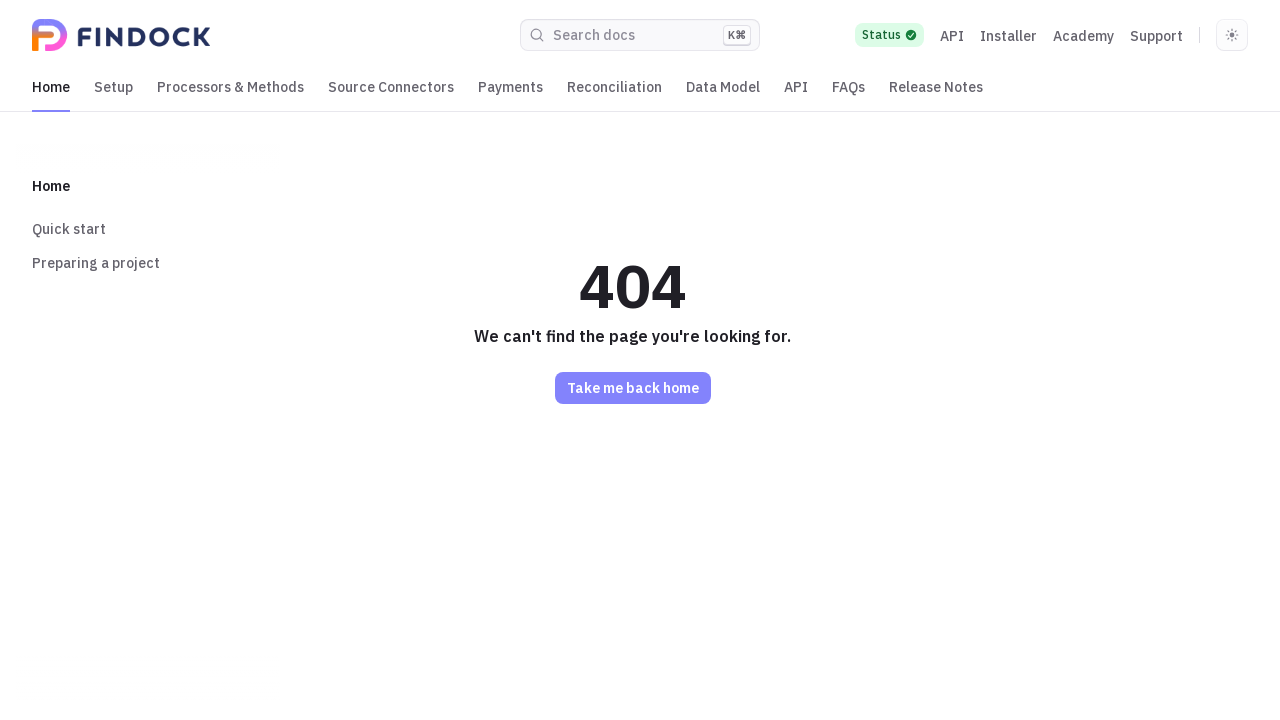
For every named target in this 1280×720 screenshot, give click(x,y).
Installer (1008, 36)
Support (1156, 36)
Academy (1083, 36)
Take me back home (633, 388)
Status (889, 34)
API (952, 36)
